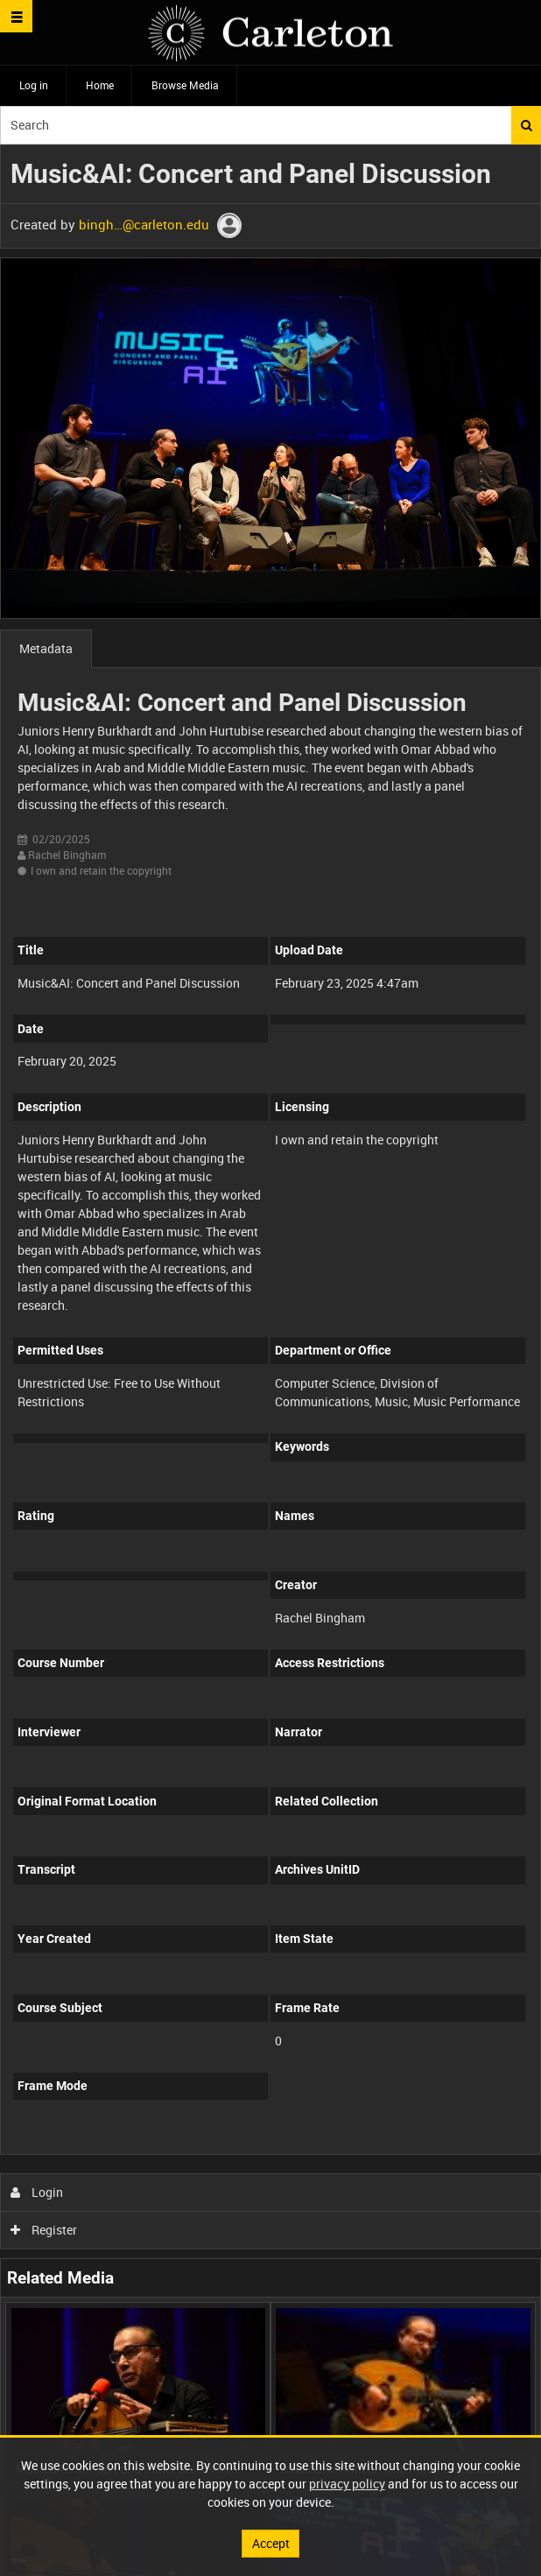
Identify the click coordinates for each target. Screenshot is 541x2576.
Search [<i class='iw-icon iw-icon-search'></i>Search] (526, 125)
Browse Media (185, 85)
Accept (271, 2543)
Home (100, 85)
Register (44, 2229)
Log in (33, 85)
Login (37, 2192)
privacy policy (347, 2483)
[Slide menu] (16, 16)
